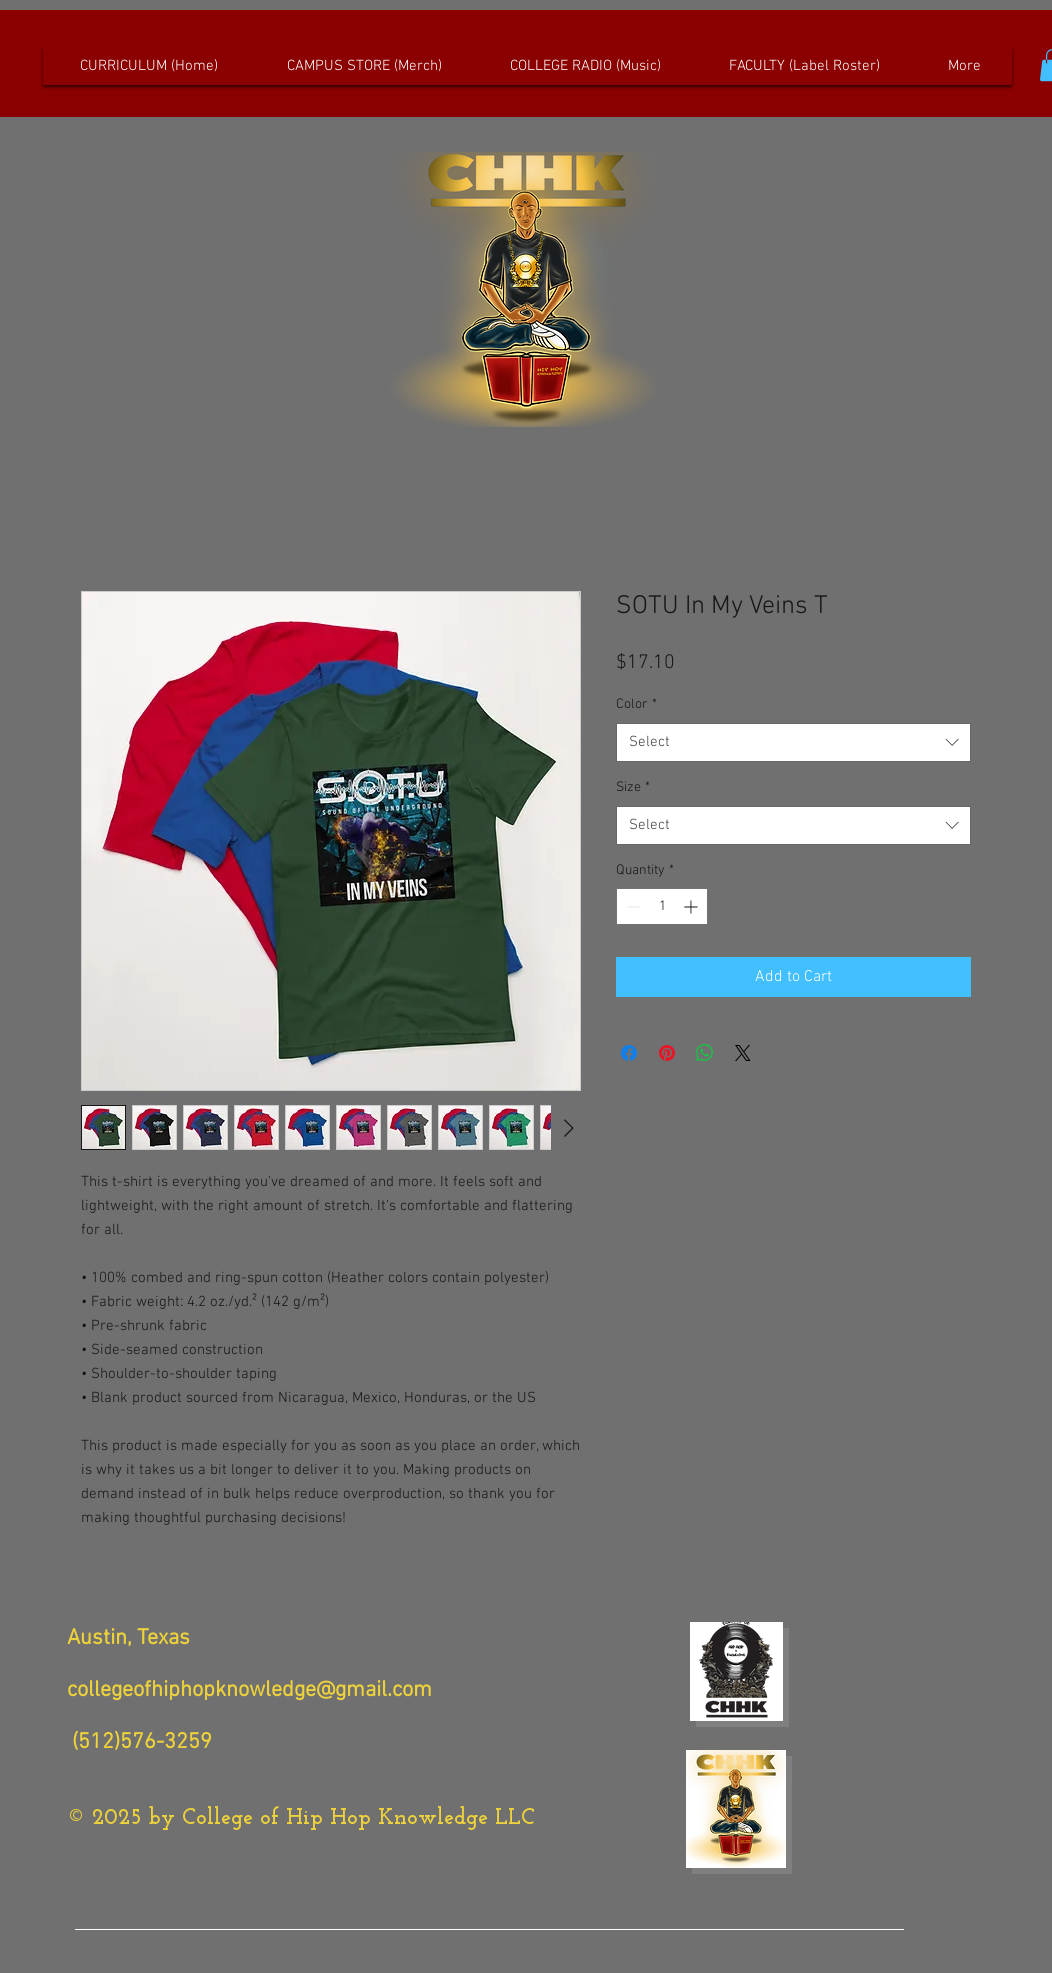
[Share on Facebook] (629, 1053)
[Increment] (692, 906)
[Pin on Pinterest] (667, 1053)
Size (633, 787)
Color (636, 704)
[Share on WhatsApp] (705, 1053)
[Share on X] (743, 1053)
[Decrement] (631, 906)
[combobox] (793, 742)
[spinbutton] (662, 906)
